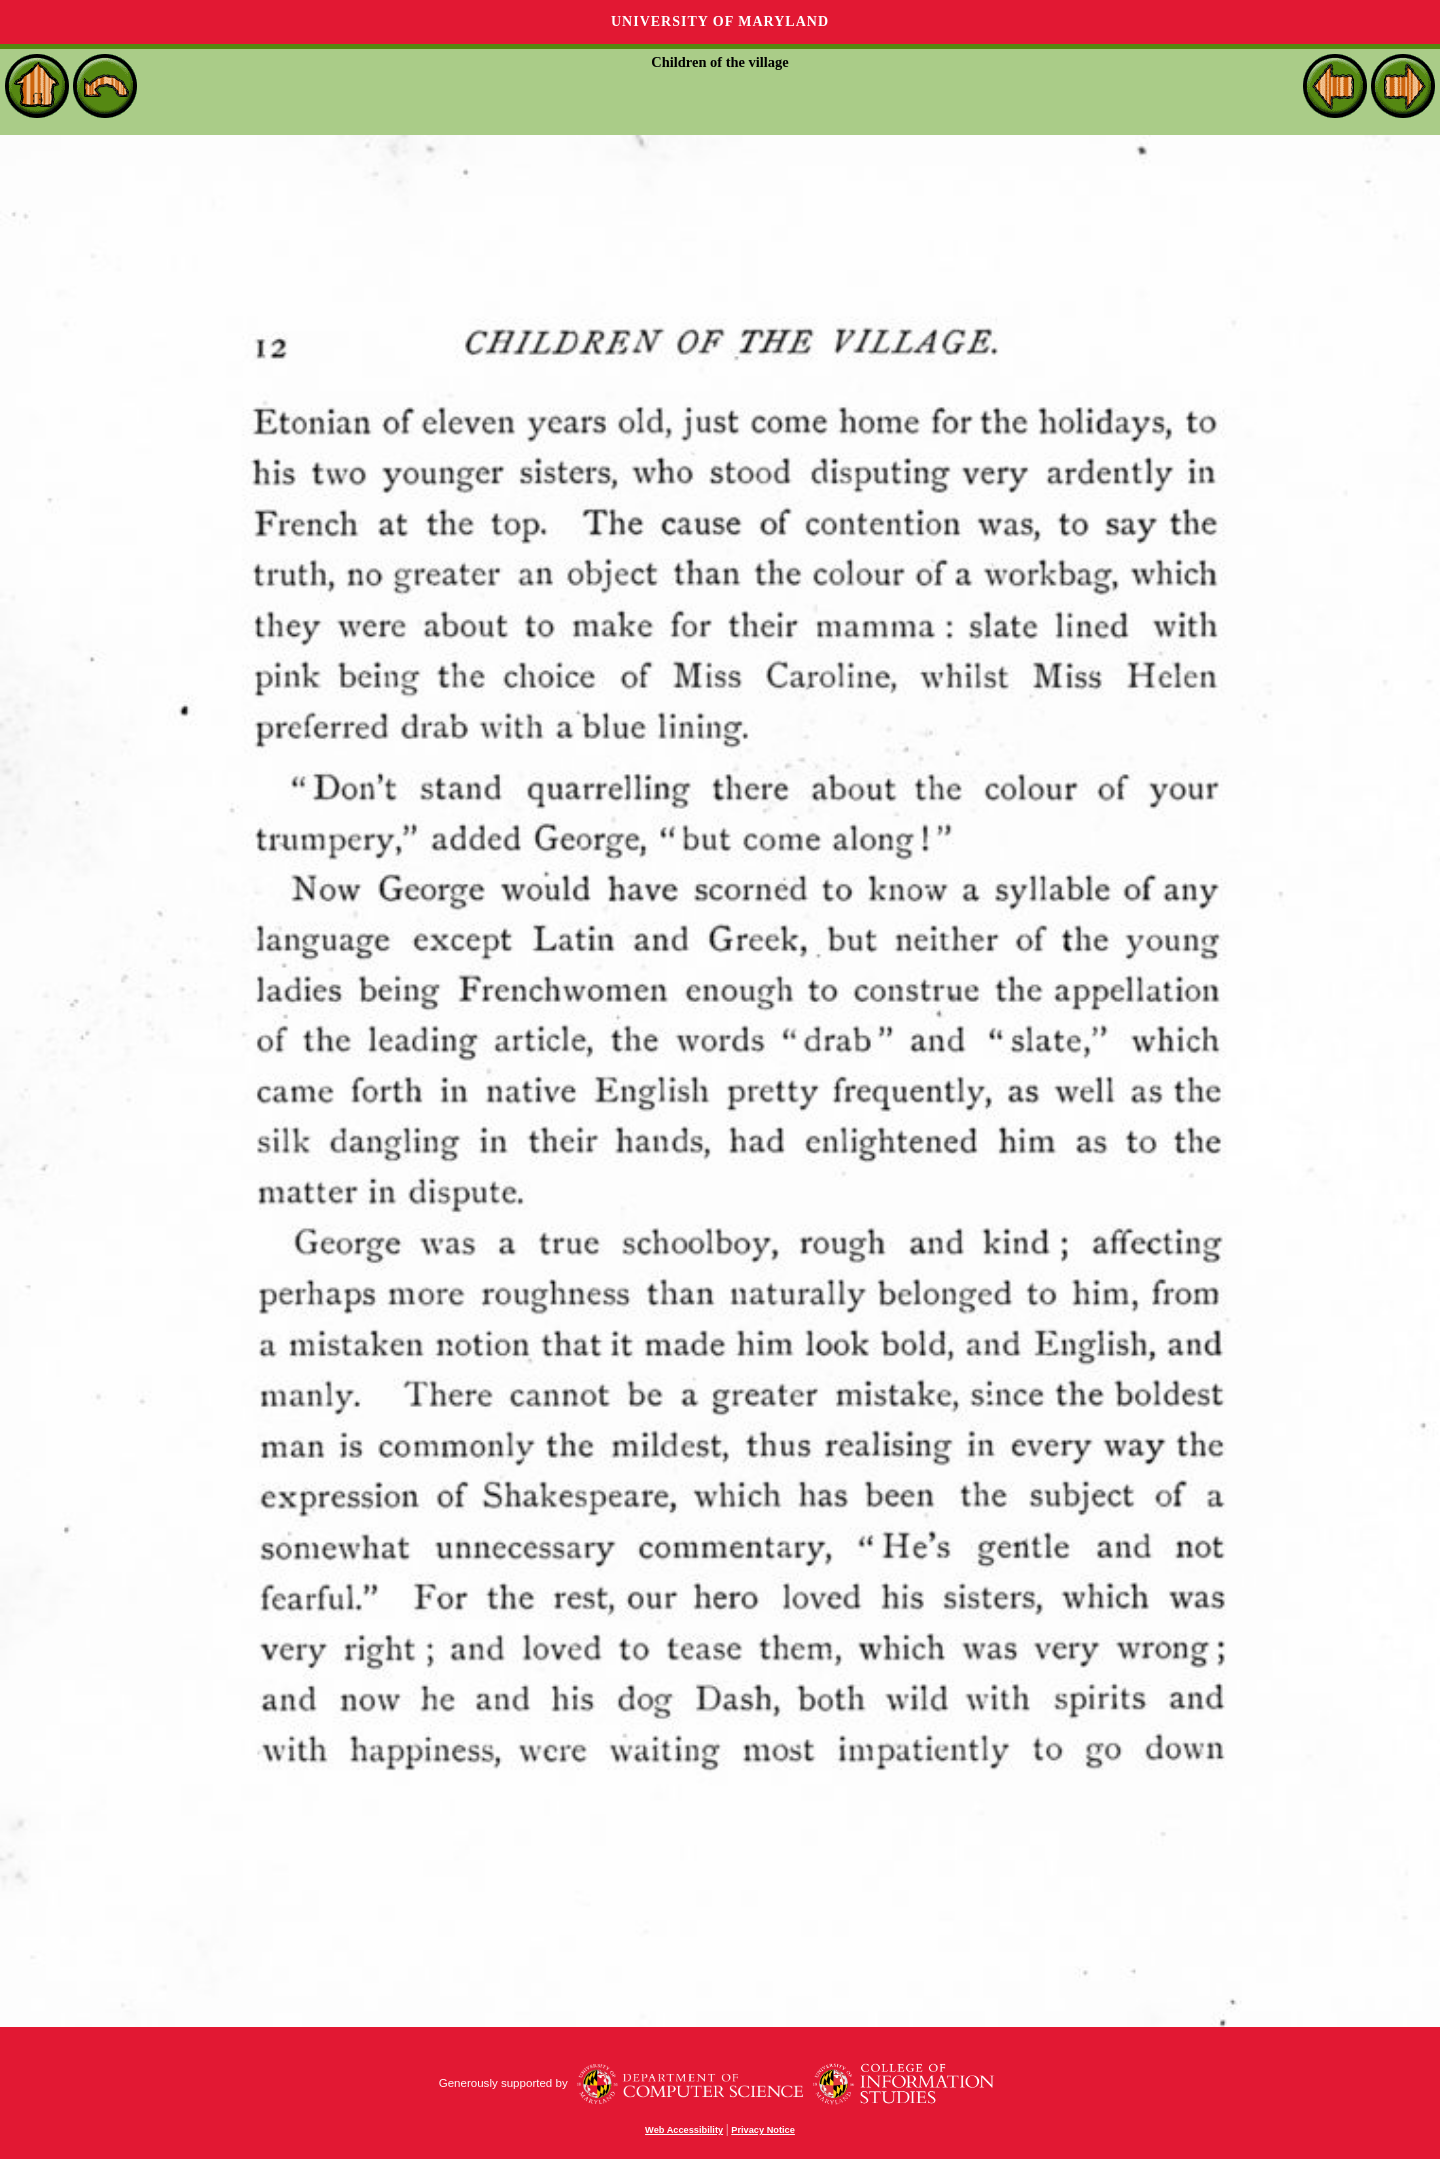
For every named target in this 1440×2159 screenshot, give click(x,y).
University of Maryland (720, 21)
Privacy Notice (763, 2130)
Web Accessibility (684, 2130)
